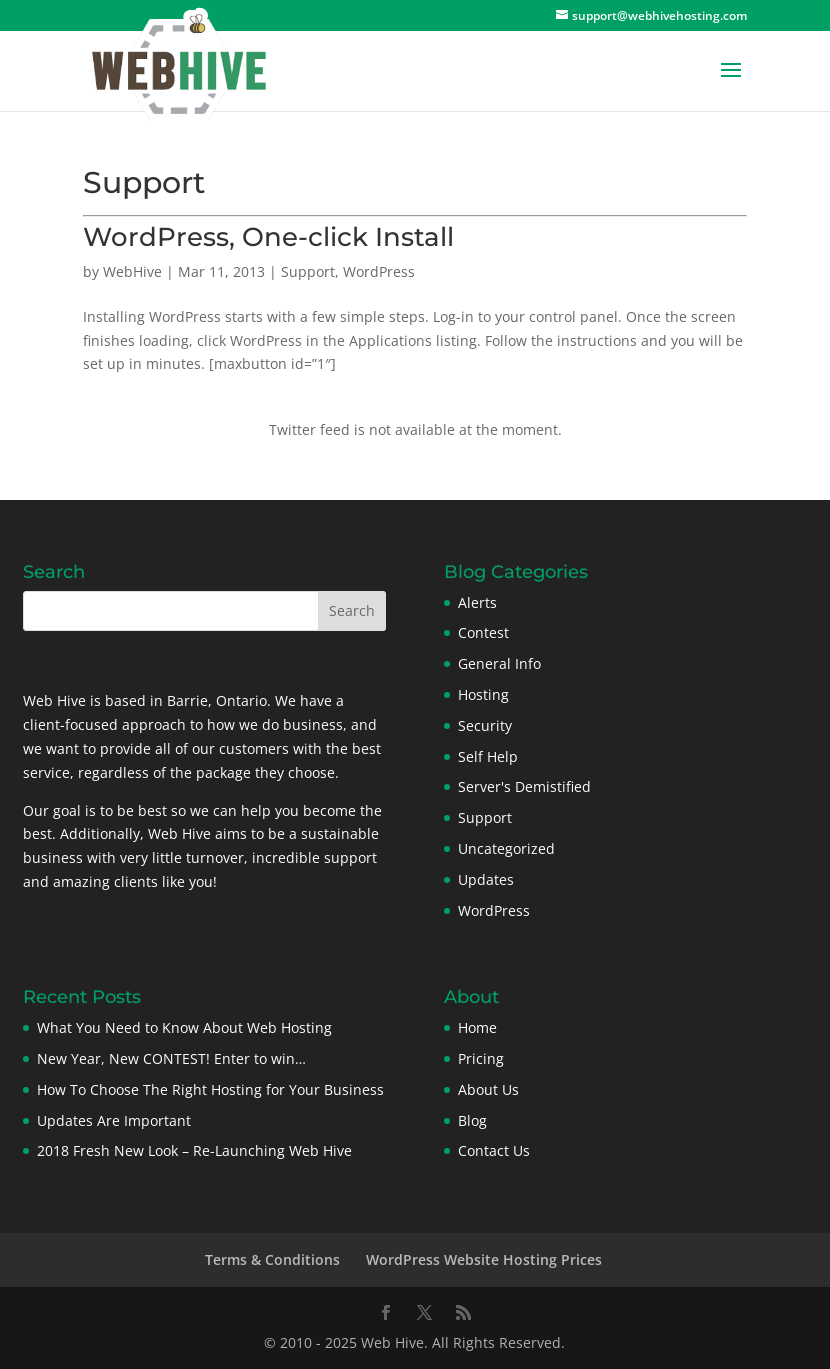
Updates (486, 879)
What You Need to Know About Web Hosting (184, 1027)
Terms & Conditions (272, 1259)
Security (485, 725)
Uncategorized (506, 848)
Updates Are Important (114, 1120)
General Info (499, 663)
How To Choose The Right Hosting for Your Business (210, 1089)
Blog (472, 1120)
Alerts (477, 602)
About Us (488, 1089)
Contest (483, 632)
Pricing (481, 1058)
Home (477, 1027)
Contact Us (494, 1150)
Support (308, 271)
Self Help (488, 756)
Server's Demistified (524, 786)
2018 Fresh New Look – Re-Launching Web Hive (194, 1150)
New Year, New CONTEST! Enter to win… (171, 1058)
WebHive (132, 271)
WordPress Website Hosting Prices (484, 1259)
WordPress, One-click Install (268, 237)
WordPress (379, 271)
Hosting (483, 694)
